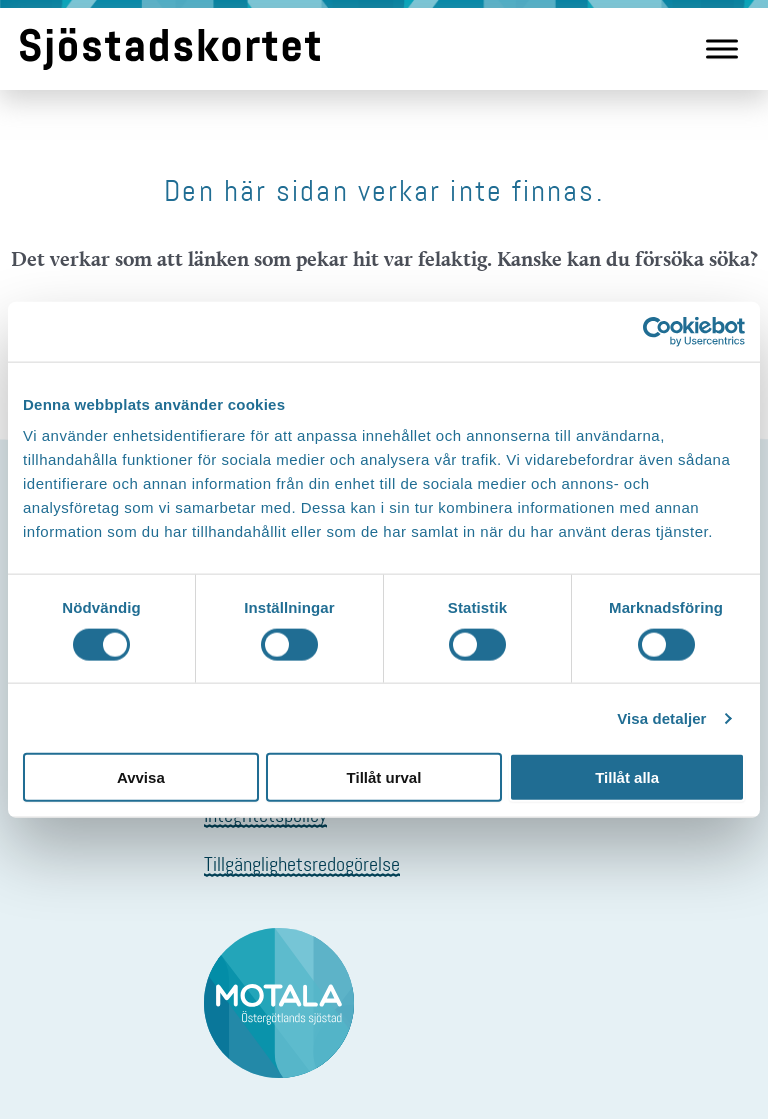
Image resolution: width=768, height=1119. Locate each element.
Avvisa (141, 777)
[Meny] (722, 48)
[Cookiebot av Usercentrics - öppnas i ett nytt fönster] (657, 331)
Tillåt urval (384, 777)
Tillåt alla (627, 777)
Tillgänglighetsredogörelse (302, 864)
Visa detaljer (661, 717)
